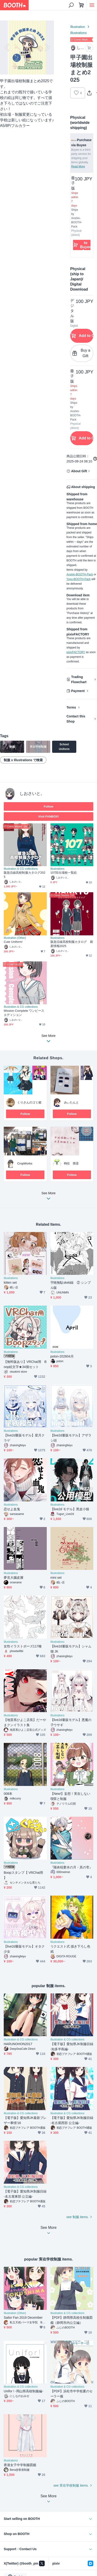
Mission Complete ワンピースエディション (24, 1013)
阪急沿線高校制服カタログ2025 (24, 875)
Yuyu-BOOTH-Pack (79, 579)
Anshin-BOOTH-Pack (80, 574)
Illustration (77, 27)
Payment (78, 691)
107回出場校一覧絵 (63, 872)
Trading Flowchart (79, 679)
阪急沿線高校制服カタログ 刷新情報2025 (71, 944)
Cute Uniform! (13, 942)
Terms (71, 707)
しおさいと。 (32, 793)
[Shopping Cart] (81, 5)
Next (46, 47)
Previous (7, 47)
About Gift (79, 471)
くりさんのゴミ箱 (29, 1102)
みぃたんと (71, 1102)
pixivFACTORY (76, 652)
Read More (78, 166)
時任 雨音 (71, 1163)
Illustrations (78, 33)
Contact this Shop (76, 718)
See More (48, 1197)
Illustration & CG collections (21, 868)
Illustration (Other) (15, 938)
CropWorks (24, 1163)
